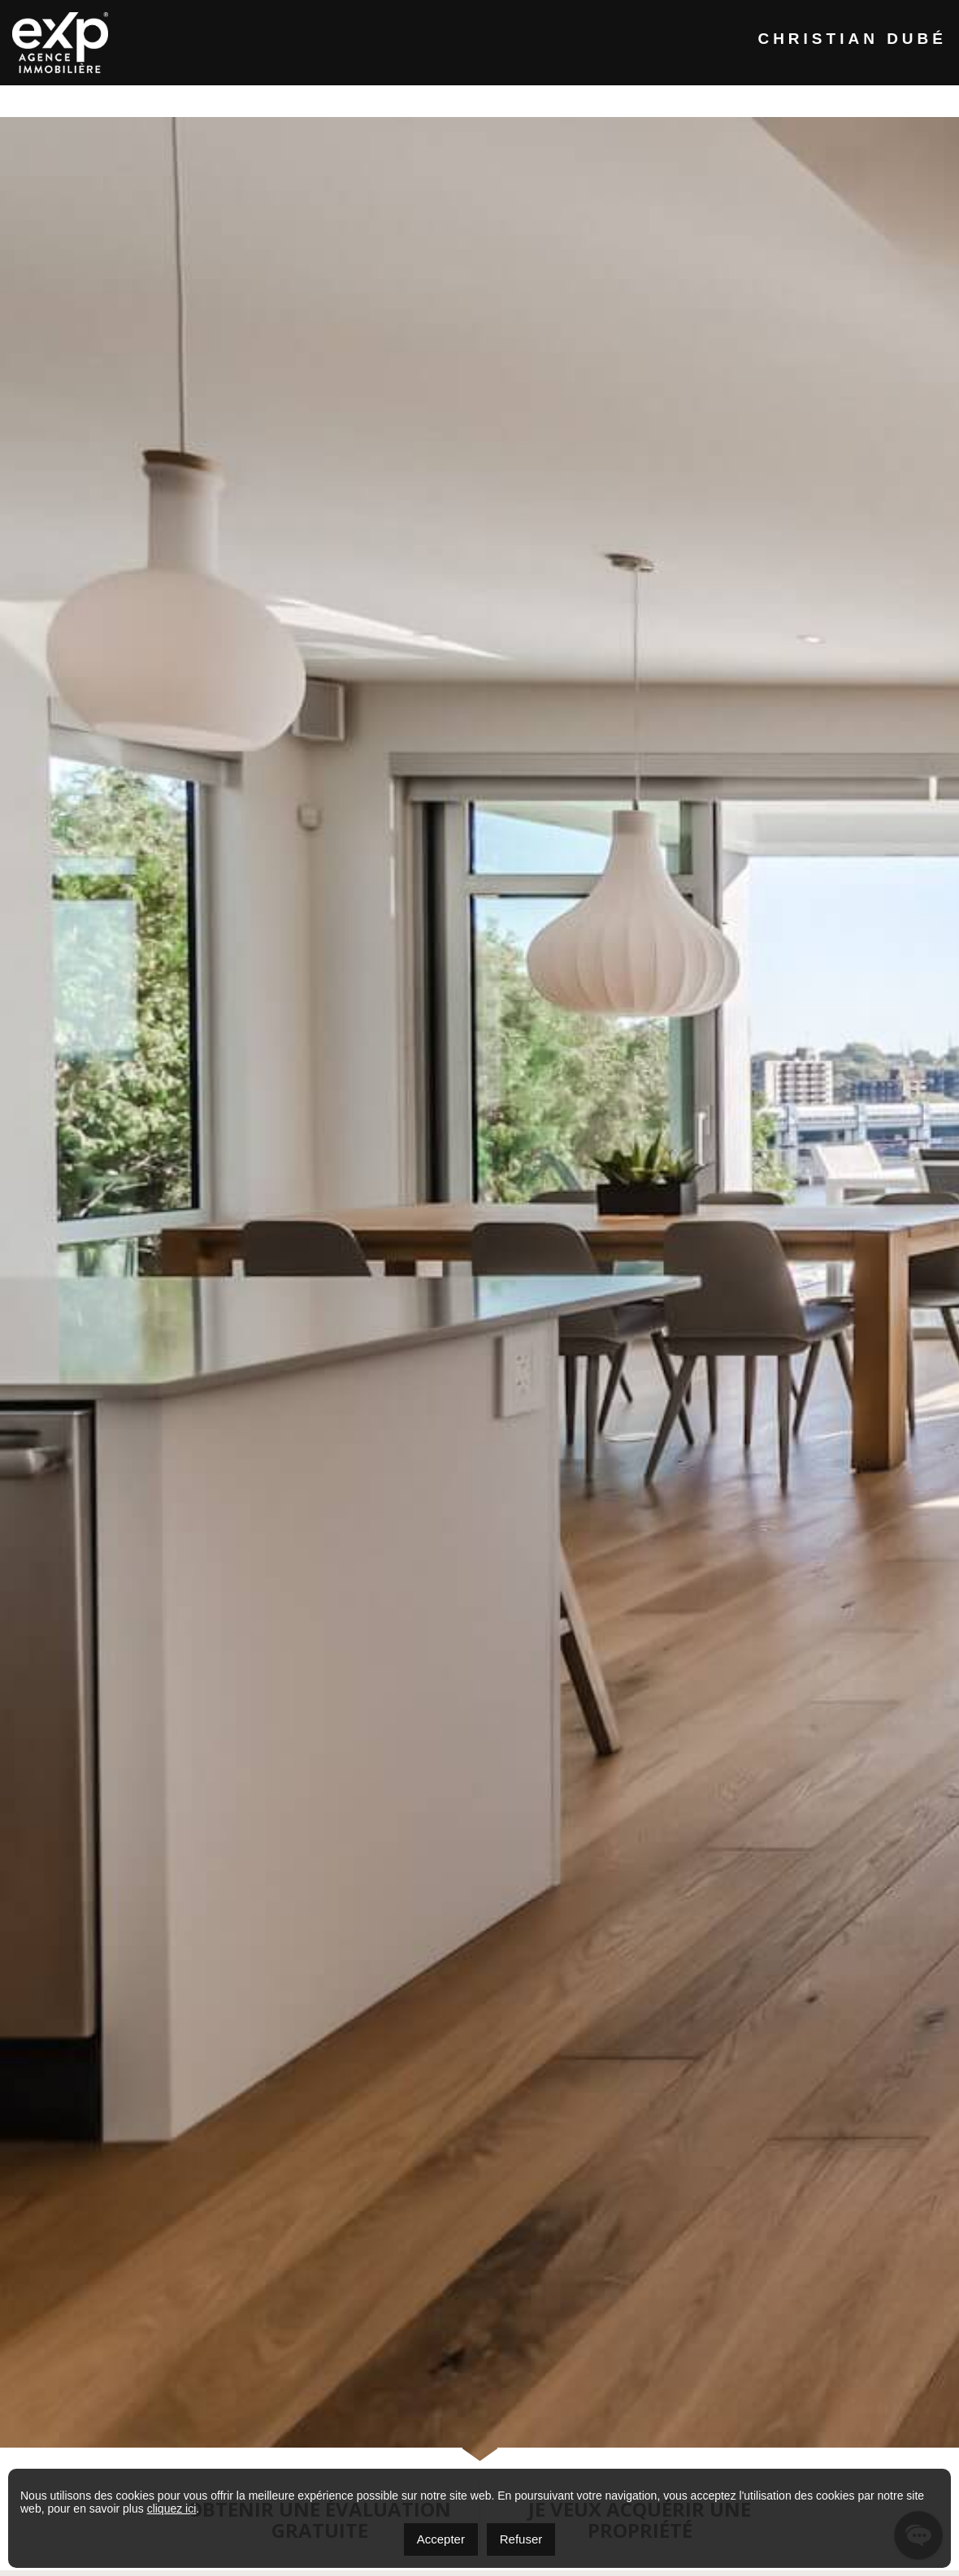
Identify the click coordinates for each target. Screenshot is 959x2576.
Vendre (561, 99)
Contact (755, 99)
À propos (235, 99)
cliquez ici (172, 2508)
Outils (656, 99)
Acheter (461, 99)
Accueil (132, 99)
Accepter (441, 2539)
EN (842, 99)
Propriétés (350, 99)
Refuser (521, 2539)
